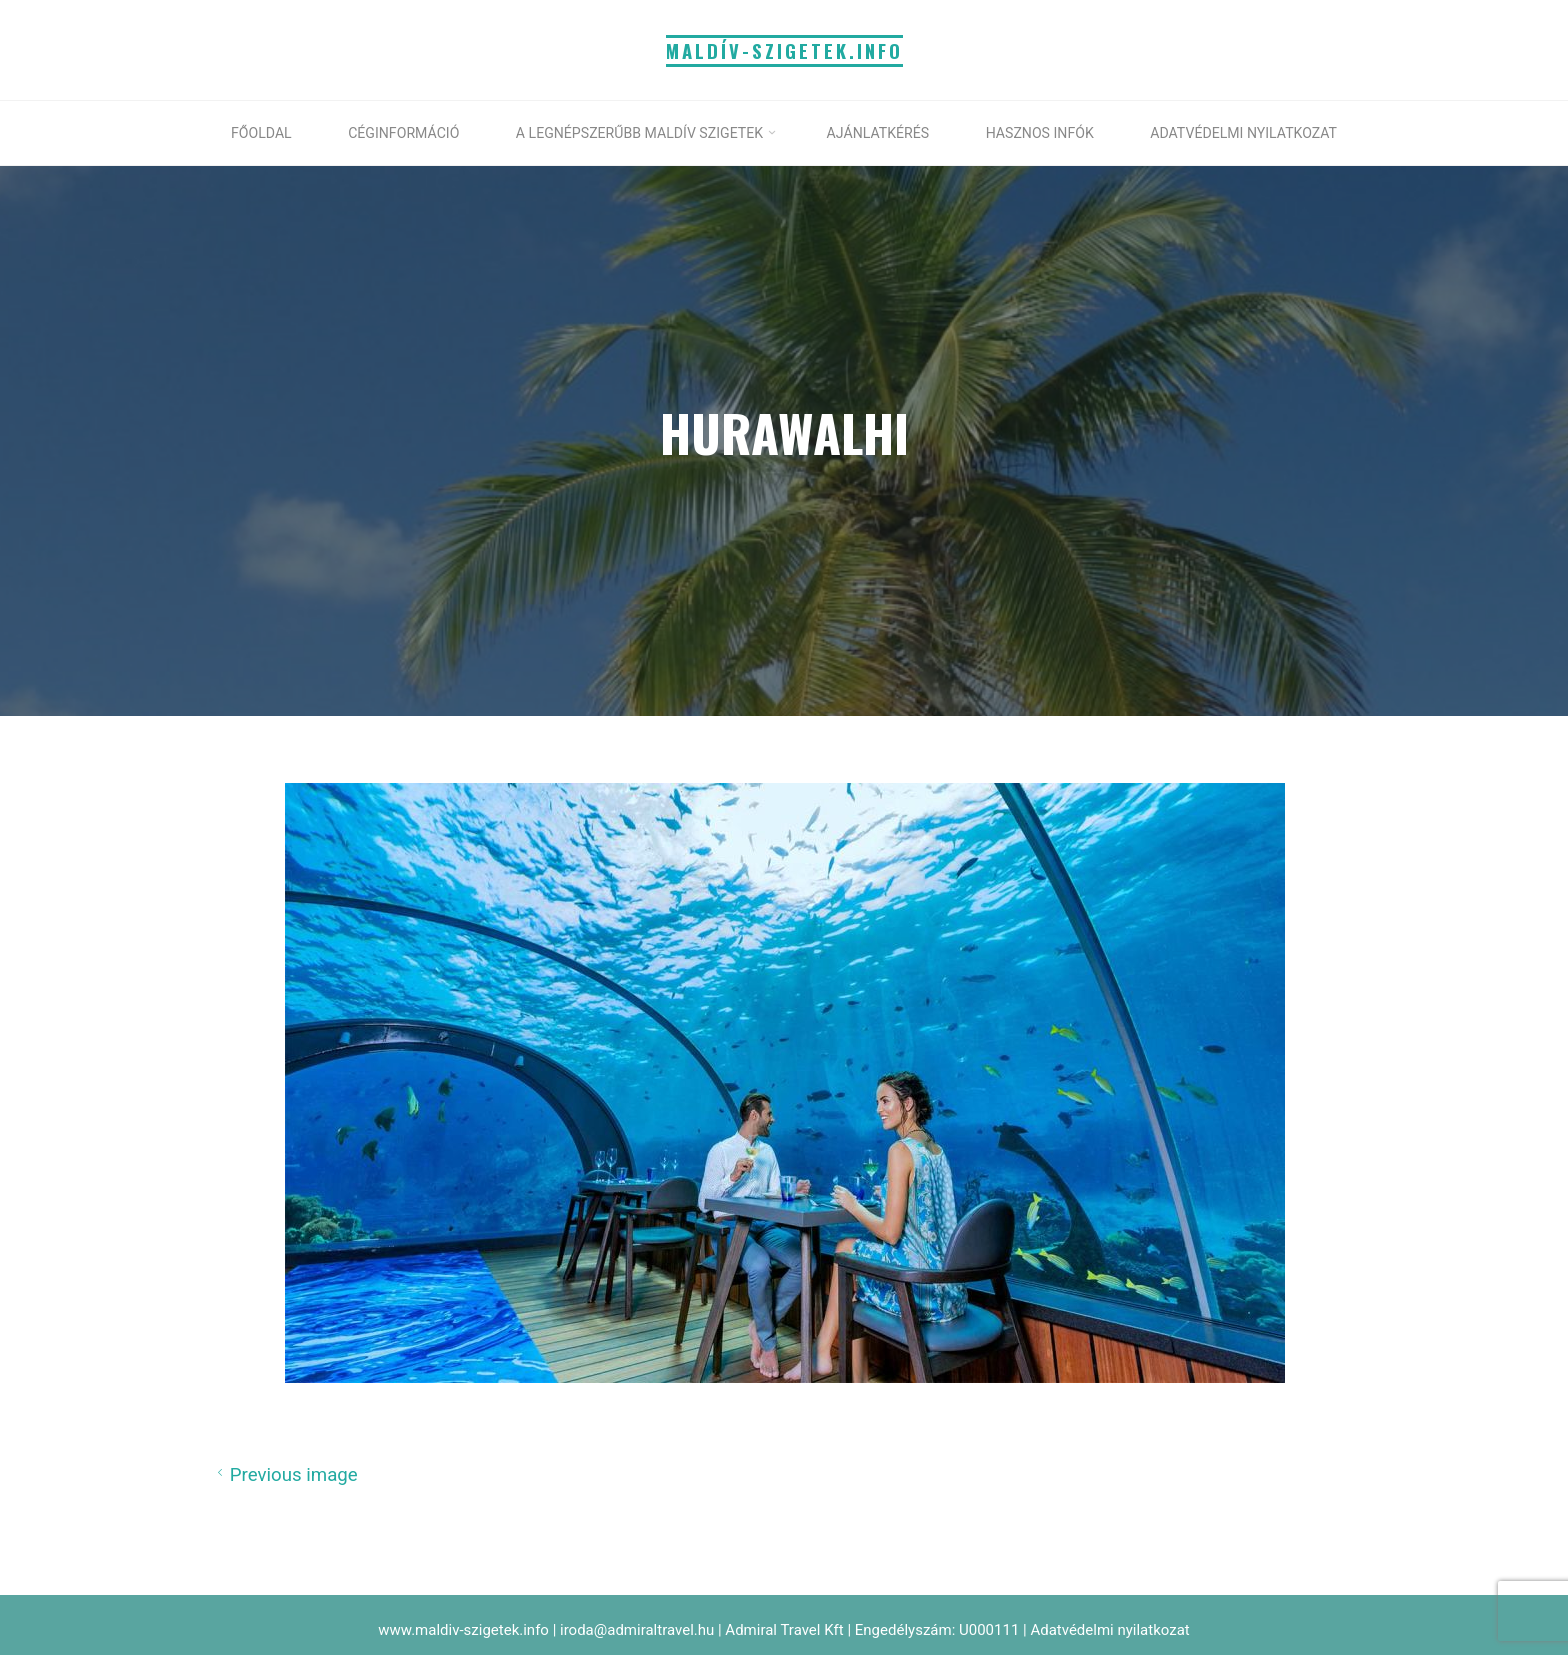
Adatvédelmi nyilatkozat (1109, 1630)
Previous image (284, 1474)
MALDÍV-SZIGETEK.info (784, 50)
